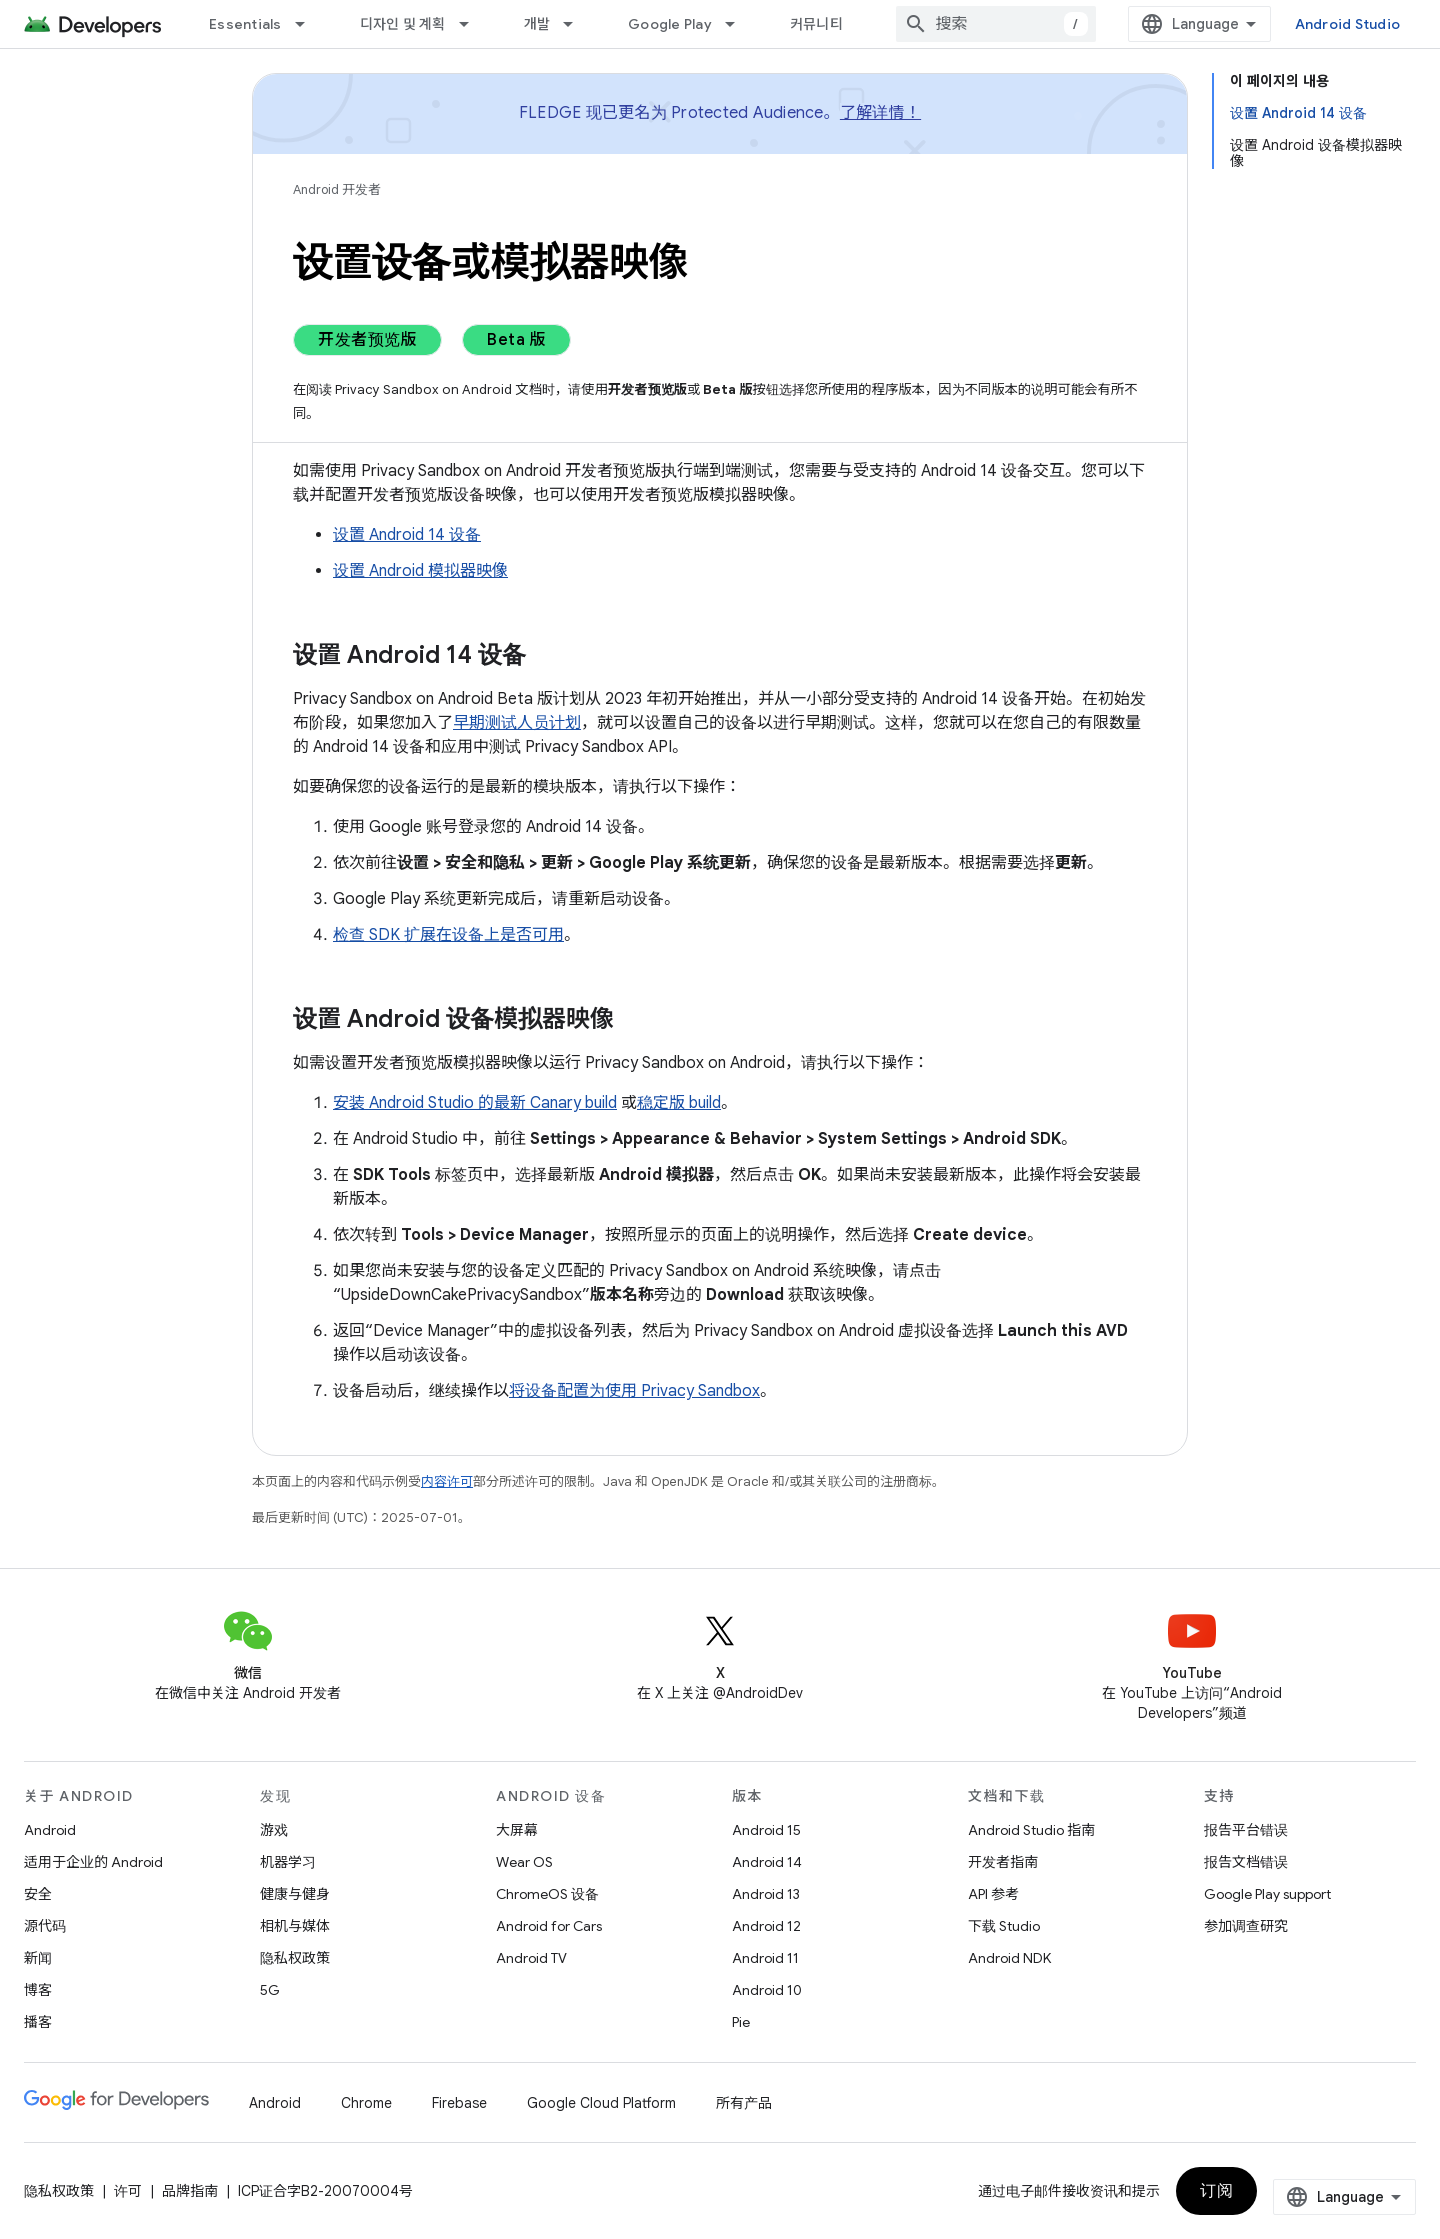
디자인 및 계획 (403, 24)
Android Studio (1348, 24)
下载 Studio (1004, 1926)
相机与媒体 (295, 1926)
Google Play (670, 24)
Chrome (366, 2103)
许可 (128, 2191)
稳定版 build (679, 1103)
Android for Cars (549, 1926)
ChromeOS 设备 (547, 1894)
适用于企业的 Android (93, 1862)
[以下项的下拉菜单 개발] (577, 24)
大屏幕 (517, 1830)
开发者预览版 (367, 340)
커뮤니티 (816, 24)
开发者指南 (1003, 1862)
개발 (537, 24)
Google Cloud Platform (601, 2103)
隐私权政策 (295, 1958)
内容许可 (447, 1481)
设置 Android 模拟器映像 (420, 571)
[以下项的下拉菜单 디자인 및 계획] (473, 24)
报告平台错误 (1246, 1830)
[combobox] (996, 24)
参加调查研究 (1246, 1926)
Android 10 (767, 1990)
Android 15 (766, 1830)
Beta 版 (516, 340)
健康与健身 (295, 1894)
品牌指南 (190, 2191)
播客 (38, 2022)
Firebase (459, 2103)
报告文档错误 (1246, 1862)
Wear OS (524, 1862)
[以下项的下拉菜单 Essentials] (309, 24)
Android (50, 1830)
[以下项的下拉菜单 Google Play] (739, 24)
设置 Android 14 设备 (407, 535)
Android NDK (1009, 1958)
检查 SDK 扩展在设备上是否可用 (448, 935)
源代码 (45, 1926)
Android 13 (766, 1894)
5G (270, 1990)
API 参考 (993, 1894)
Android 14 (767, 1862)
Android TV (531, 1958)
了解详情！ (880, 113)
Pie (741, 2022)
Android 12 (766, 1926)
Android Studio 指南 (1031, 1830)
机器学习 (288, 1862)
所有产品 (744, 2103)
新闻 (38, 1958)
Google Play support (1267, 1894)
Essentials (245, 24)
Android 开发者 (337, 189)
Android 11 (765, 1958)
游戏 (274, 1830)
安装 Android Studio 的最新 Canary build (475, 1103)
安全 (38, 1894)
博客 (38, 1990)
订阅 (1216, 2191)
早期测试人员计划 (517, 723)
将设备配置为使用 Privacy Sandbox (634, 1391)
